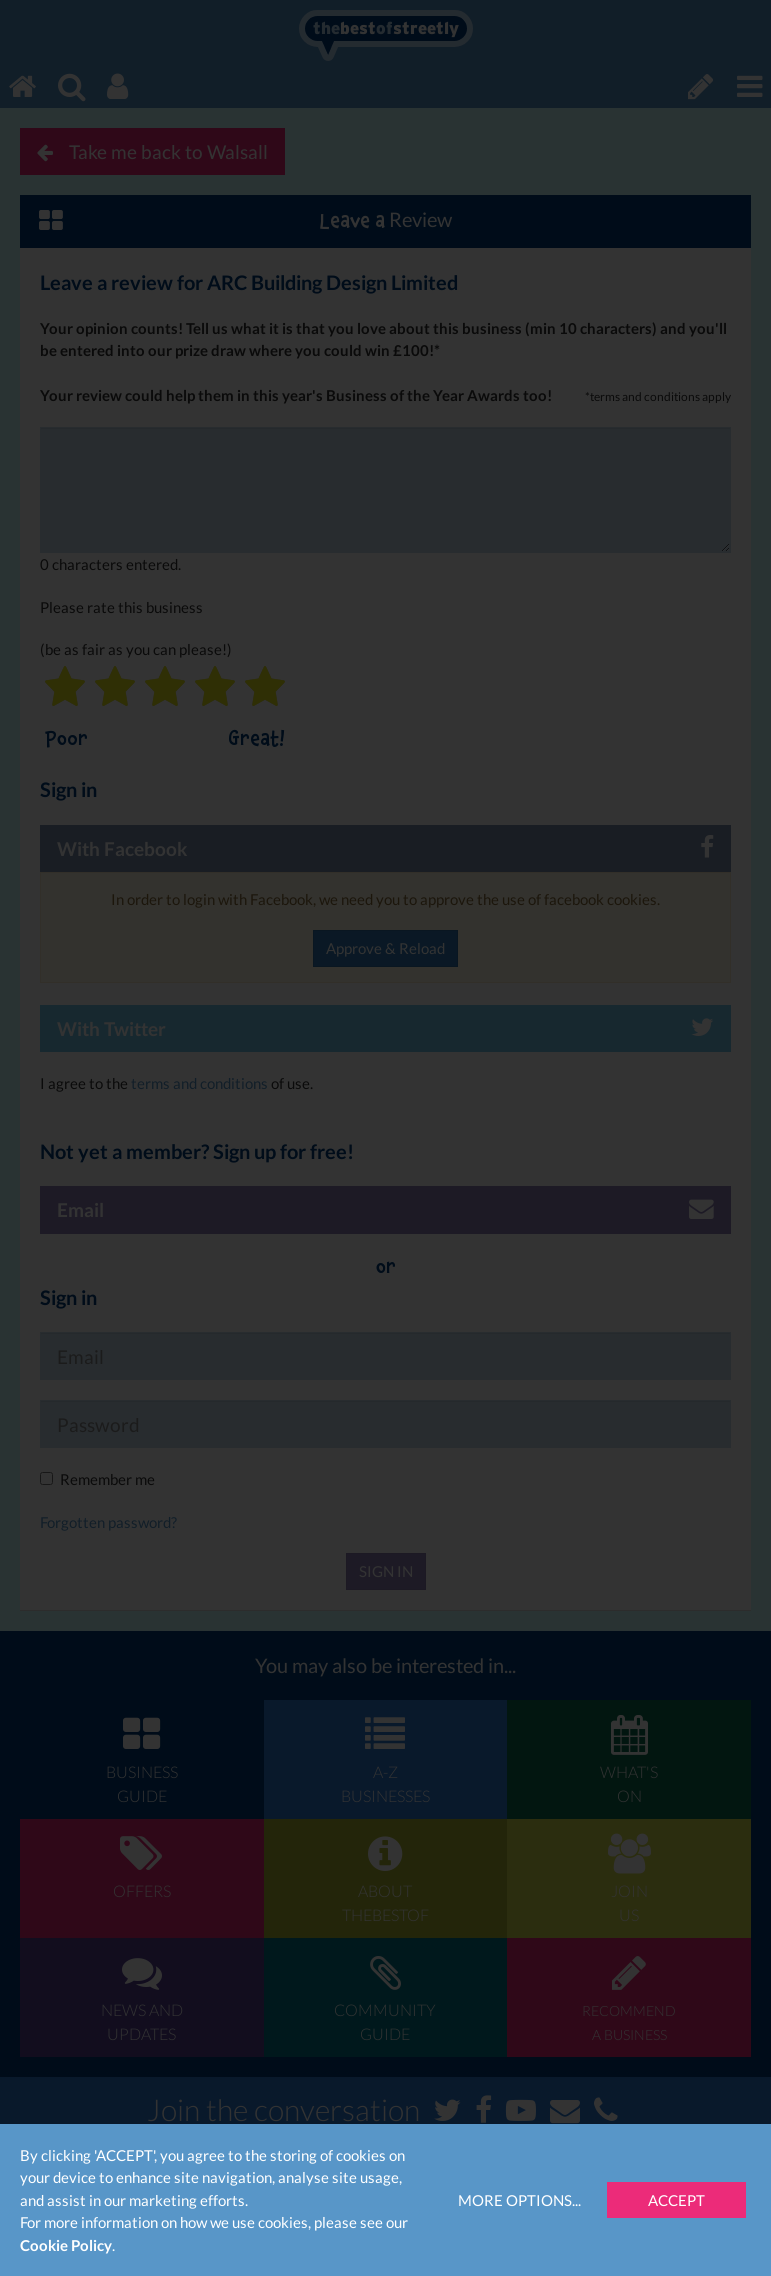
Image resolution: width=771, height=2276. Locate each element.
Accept (676, 2200)
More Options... (519, 2200)
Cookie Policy (66, 2245)
